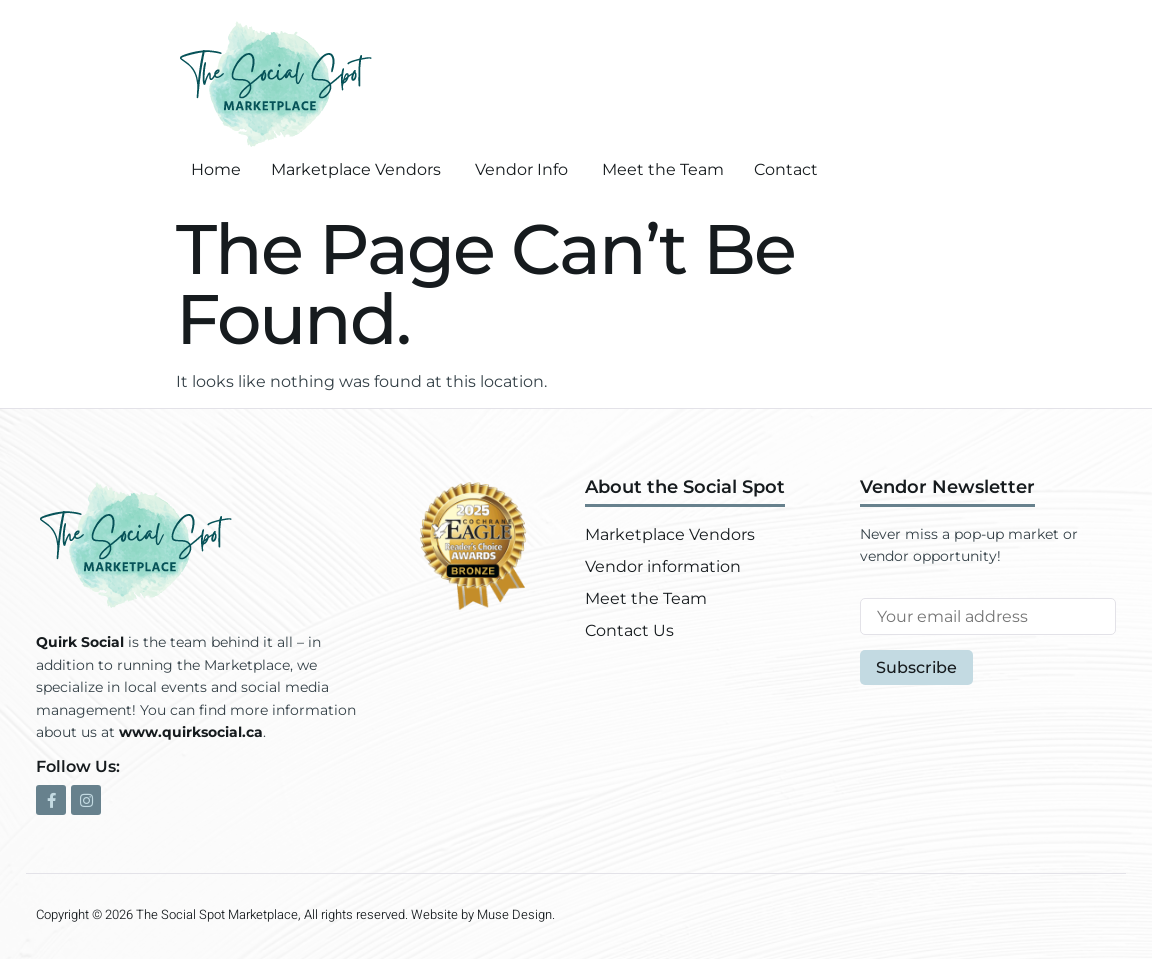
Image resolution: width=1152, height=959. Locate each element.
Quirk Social (80, 642)
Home (216, 169)
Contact (786, 169)
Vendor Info (521, 169)
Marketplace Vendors (356, 169)
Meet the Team (663, 169)
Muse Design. (516, 914)
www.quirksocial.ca (191, 732)
